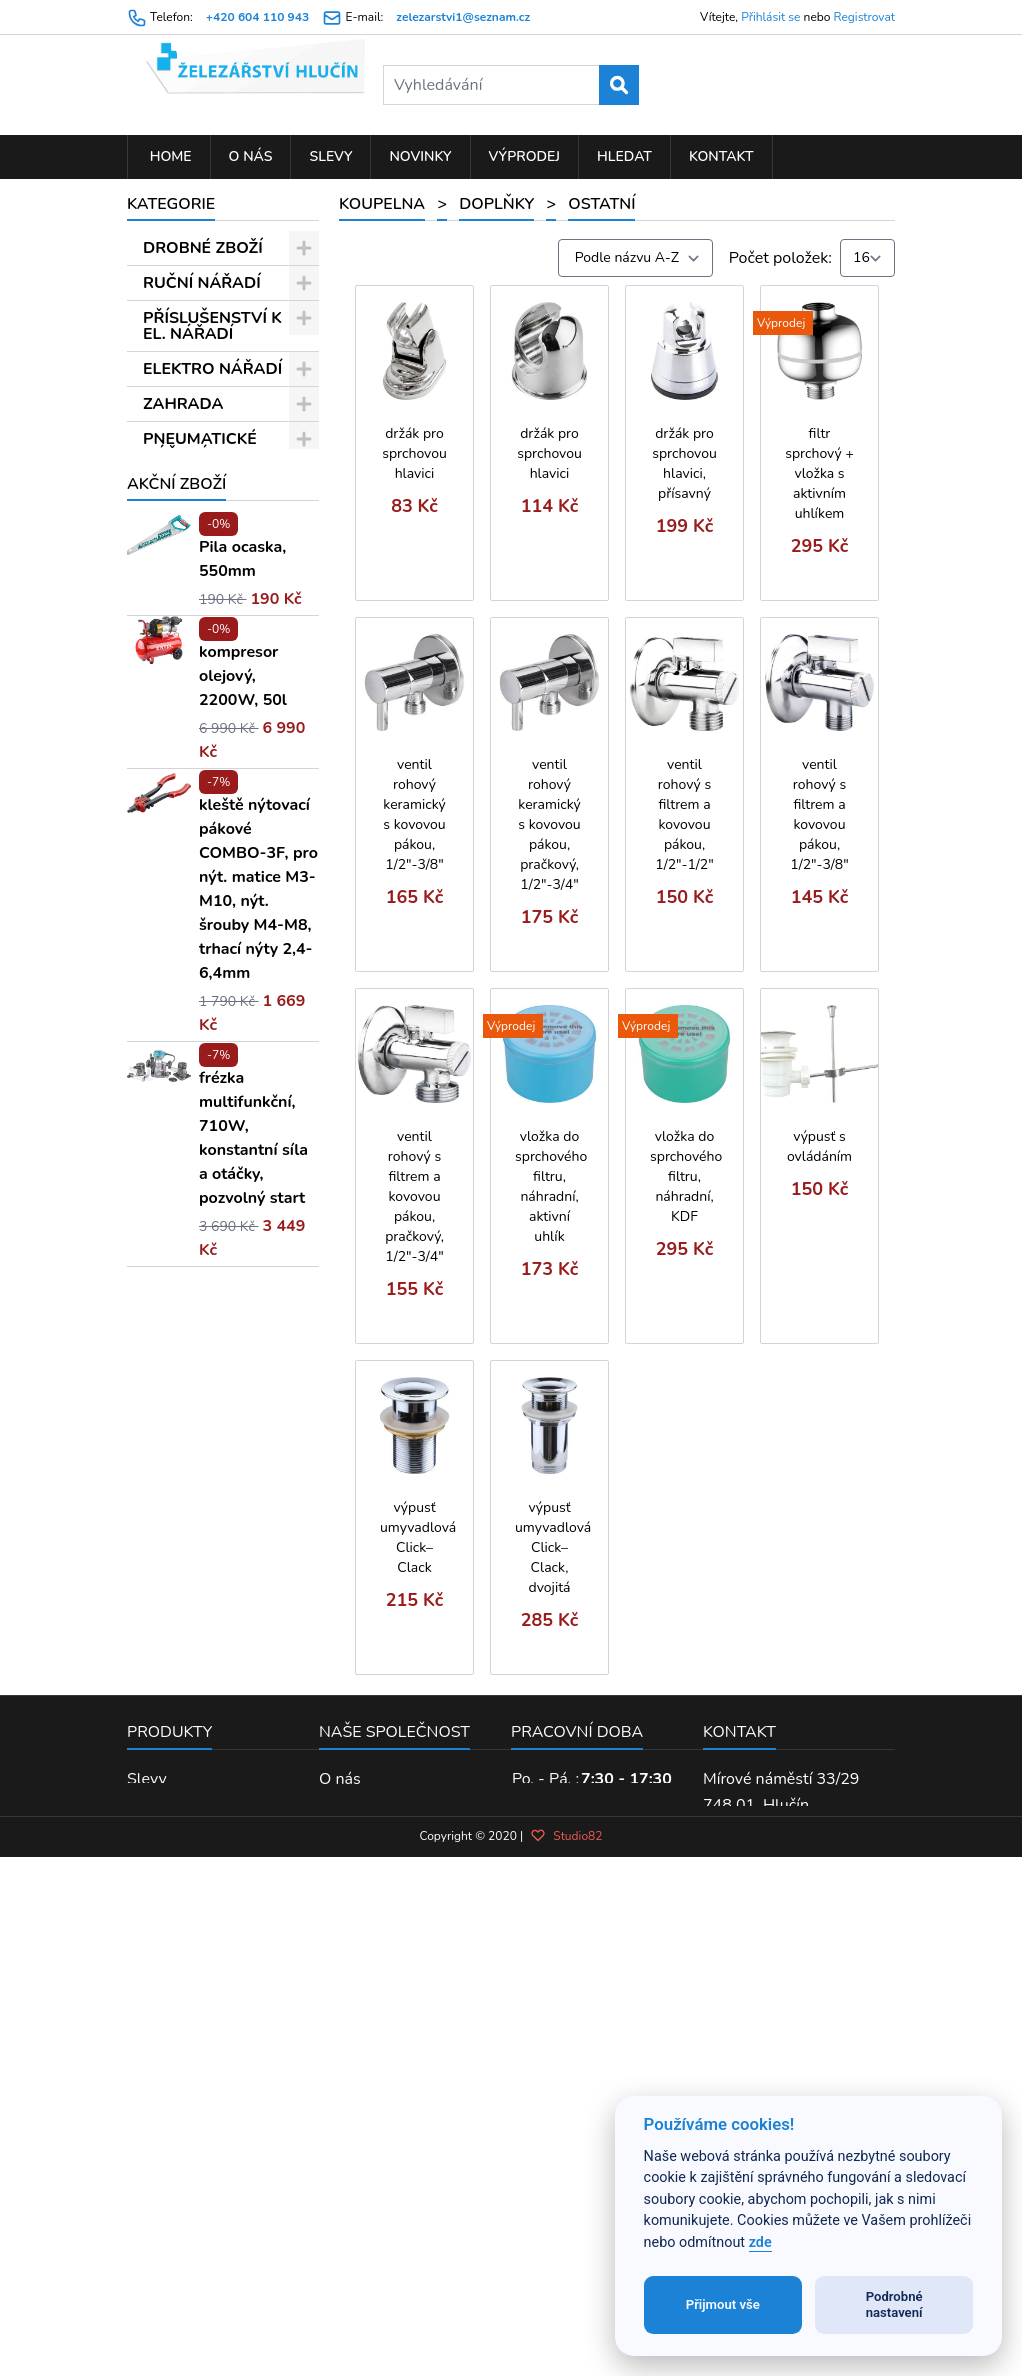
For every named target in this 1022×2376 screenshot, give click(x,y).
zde (760, 2242)
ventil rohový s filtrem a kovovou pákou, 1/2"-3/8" (819, 814)
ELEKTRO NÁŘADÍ (212, 369)
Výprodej (525, 156)
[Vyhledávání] (511, 85)
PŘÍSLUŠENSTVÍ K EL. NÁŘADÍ (212, 326)
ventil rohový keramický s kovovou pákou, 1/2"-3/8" (414, 814)
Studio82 (566, 2267)
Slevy (330, 156)
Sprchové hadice (199, 619)
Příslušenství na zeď (211, 810)
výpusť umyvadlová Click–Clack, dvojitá (553, 1547)
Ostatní (205, 853)
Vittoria (194, 1079)
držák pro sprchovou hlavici (414, 453)
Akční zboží (176, 1179)
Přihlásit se (770, 17)
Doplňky (198, 525)
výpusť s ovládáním (819, 1146)
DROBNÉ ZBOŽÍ (203, 248)
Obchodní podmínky (390, 2108)
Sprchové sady (230, 662)
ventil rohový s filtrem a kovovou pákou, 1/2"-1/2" (684, 814)
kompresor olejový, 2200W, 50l (243, 1371)
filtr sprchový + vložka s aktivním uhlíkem (819, 473)
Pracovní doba (577, 2035)
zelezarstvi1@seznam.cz (463, 17)
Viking (190, 1044)
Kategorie (171, 204)
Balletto (196, 888)
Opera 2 (197, 1114)
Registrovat (864, 17)
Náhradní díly (226, 697)
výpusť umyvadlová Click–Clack (418, 1537)
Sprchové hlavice (199, 568)
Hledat (624, 156)
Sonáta (193, 1009)
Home (169, 156)
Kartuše (205, 767)
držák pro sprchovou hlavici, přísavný (684, 463)
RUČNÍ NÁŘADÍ (202, 283)
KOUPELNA (186, 490)
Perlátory (211, 732)
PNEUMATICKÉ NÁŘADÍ (200, 447)
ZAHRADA (183, 404)
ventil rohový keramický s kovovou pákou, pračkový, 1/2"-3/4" (549, 824)
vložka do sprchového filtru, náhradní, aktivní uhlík (551, 1186)
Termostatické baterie (205, 931)
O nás (251, 156)
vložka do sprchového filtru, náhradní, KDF (686, 1176)
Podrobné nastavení (894, 2304)
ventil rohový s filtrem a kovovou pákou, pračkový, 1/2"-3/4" (414, 1196)
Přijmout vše (723, 2304)
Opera (190, 974)
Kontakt (721, 156)
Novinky (420, 156)
